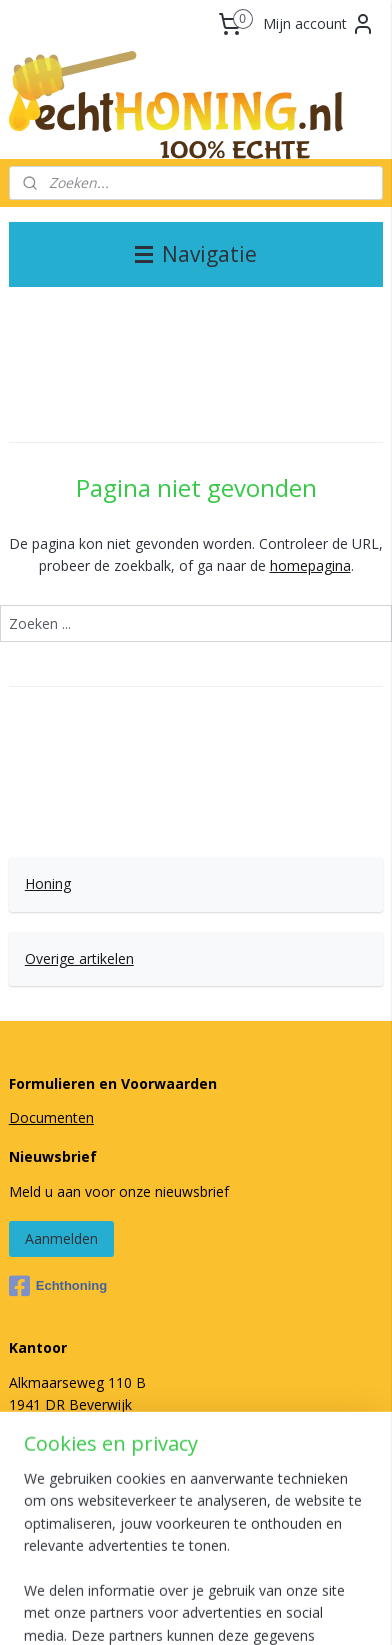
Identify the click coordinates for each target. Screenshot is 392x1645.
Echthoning (58, 1286)
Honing (48, 883)
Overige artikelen (79, 958)
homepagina (310, 565)
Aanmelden (61, 1238)
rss (231, 1575)
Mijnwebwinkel (230, 1608)
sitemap (189, 1575)
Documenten (51, 1117)
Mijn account (319, 24)
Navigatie (196, 254)
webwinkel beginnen (308, 1575)
